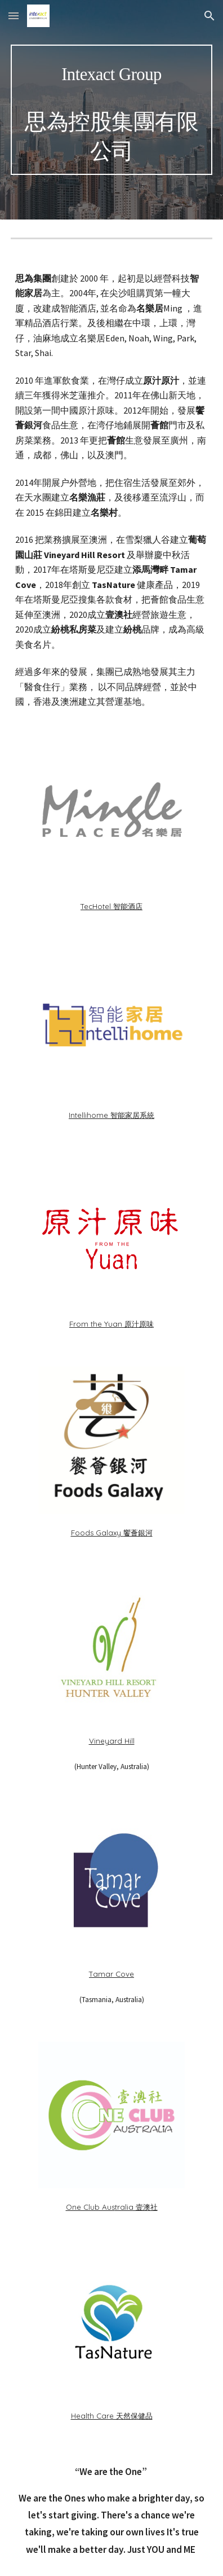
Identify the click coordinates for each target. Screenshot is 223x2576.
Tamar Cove (111, 1973)
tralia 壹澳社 (136, 2206)
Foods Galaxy (96, 1532)
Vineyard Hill (112, 1740)
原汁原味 (139, 1323)
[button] (13, 15)
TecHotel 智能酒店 (111, 906)
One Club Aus (90, 2206)
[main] (111, 110)
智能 (117, 1115)
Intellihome (89, 1115)
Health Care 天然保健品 (112, 2415)
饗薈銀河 (138, 1532)
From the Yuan (95, 1323)
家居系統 (139, 1115)
